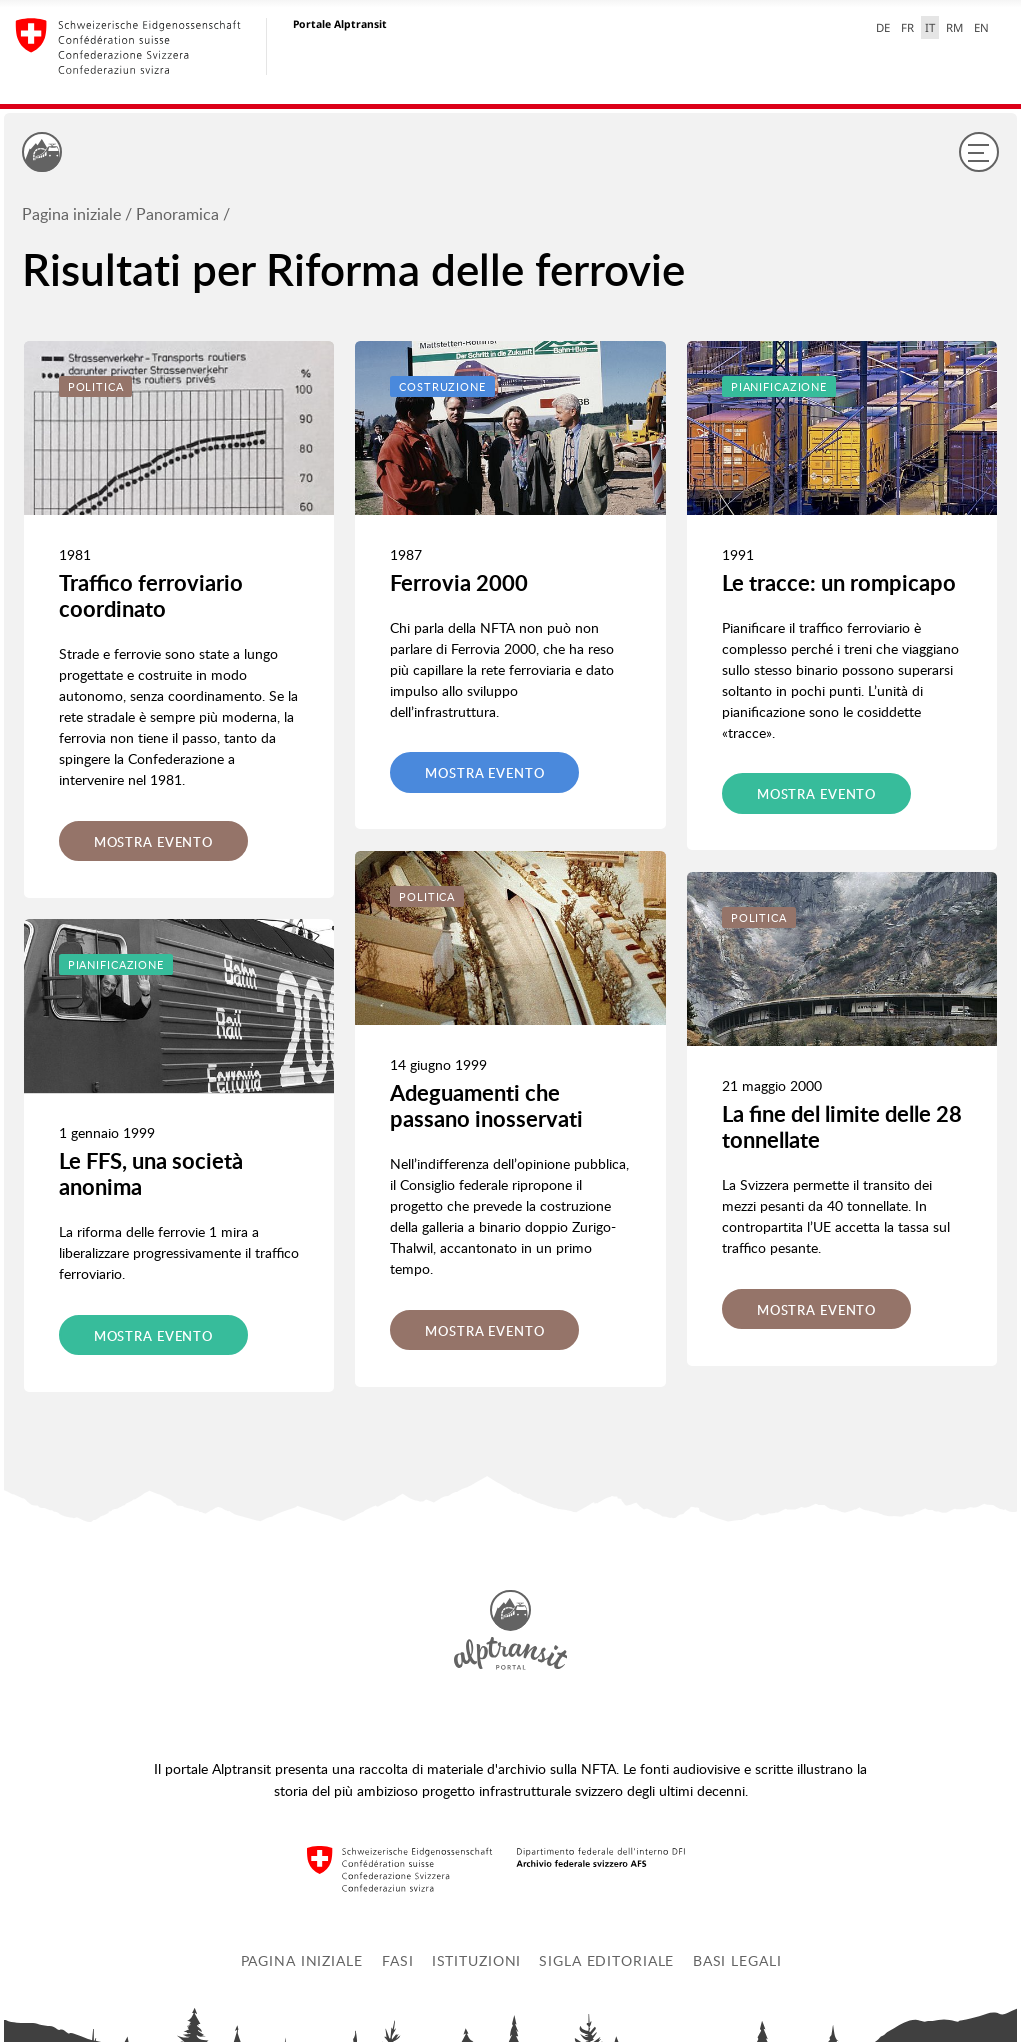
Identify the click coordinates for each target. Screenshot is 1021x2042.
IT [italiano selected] (930, 27)
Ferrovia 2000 (459, 582)
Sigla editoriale (606, 1960)
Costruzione (442, 386)
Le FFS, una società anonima (151, 1173)
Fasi (398, 1960)
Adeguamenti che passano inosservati (486, 1105)
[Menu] (979, 152)
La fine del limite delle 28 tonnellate (842, 1126)
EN (981, 27)
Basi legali (737, 1960)
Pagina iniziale (71, 214)
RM (954, 27)
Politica (96, 386)
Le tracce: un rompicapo (839, 582)
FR (907, 27)
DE (883, 27)
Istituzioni (477, 1960)
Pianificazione (116, 964)
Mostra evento (153, 842)
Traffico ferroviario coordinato (151, 595)
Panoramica (177, 214)
